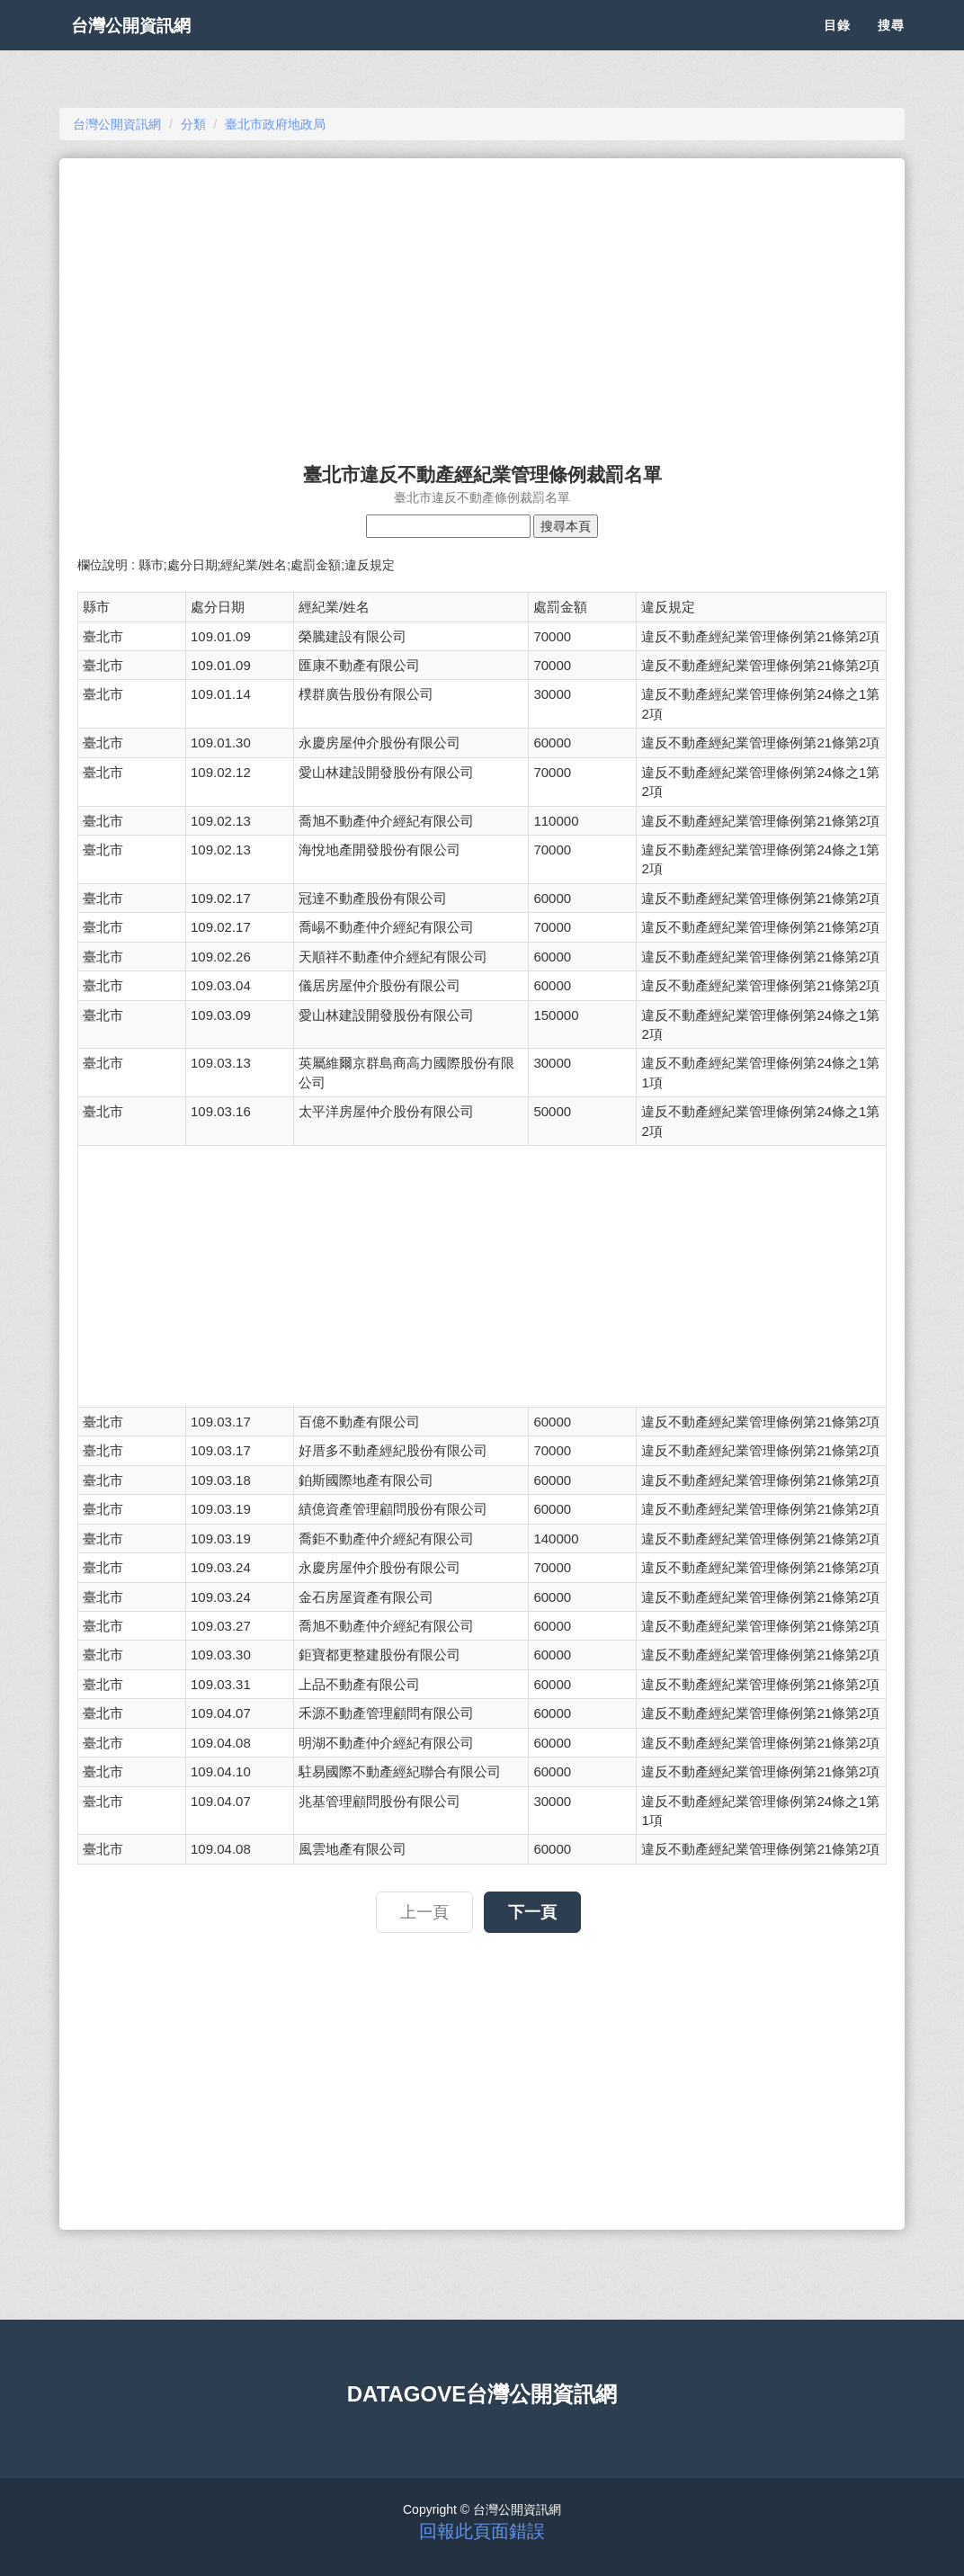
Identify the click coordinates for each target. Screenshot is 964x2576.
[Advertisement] (482, 302)
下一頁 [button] (532, 1912)
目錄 (837, 45)
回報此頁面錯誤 (482, 2531)
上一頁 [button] (424, 1912)
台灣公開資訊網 (147, 45)
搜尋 (891, 45)
